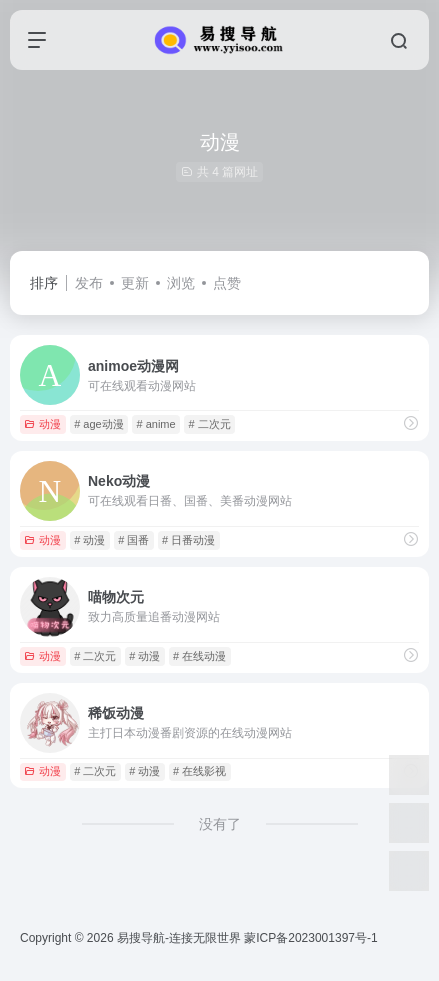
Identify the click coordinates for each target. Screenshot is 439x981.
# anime (155, 424)
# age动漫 (99, 424)
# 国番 (133, 540)
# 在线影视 (199, 771)
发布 (89, 283)
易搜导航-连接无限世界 (179, 938)
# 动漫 (89, 540)
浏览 (181, 283)
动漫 (42, 424)
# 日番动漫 (188, 540)
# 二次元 (209, 424)
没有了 (220, 824)
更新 (135, 283)
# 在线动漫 (199, 656)
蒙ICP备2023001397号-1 (310, 938)
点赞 (227, 283)
